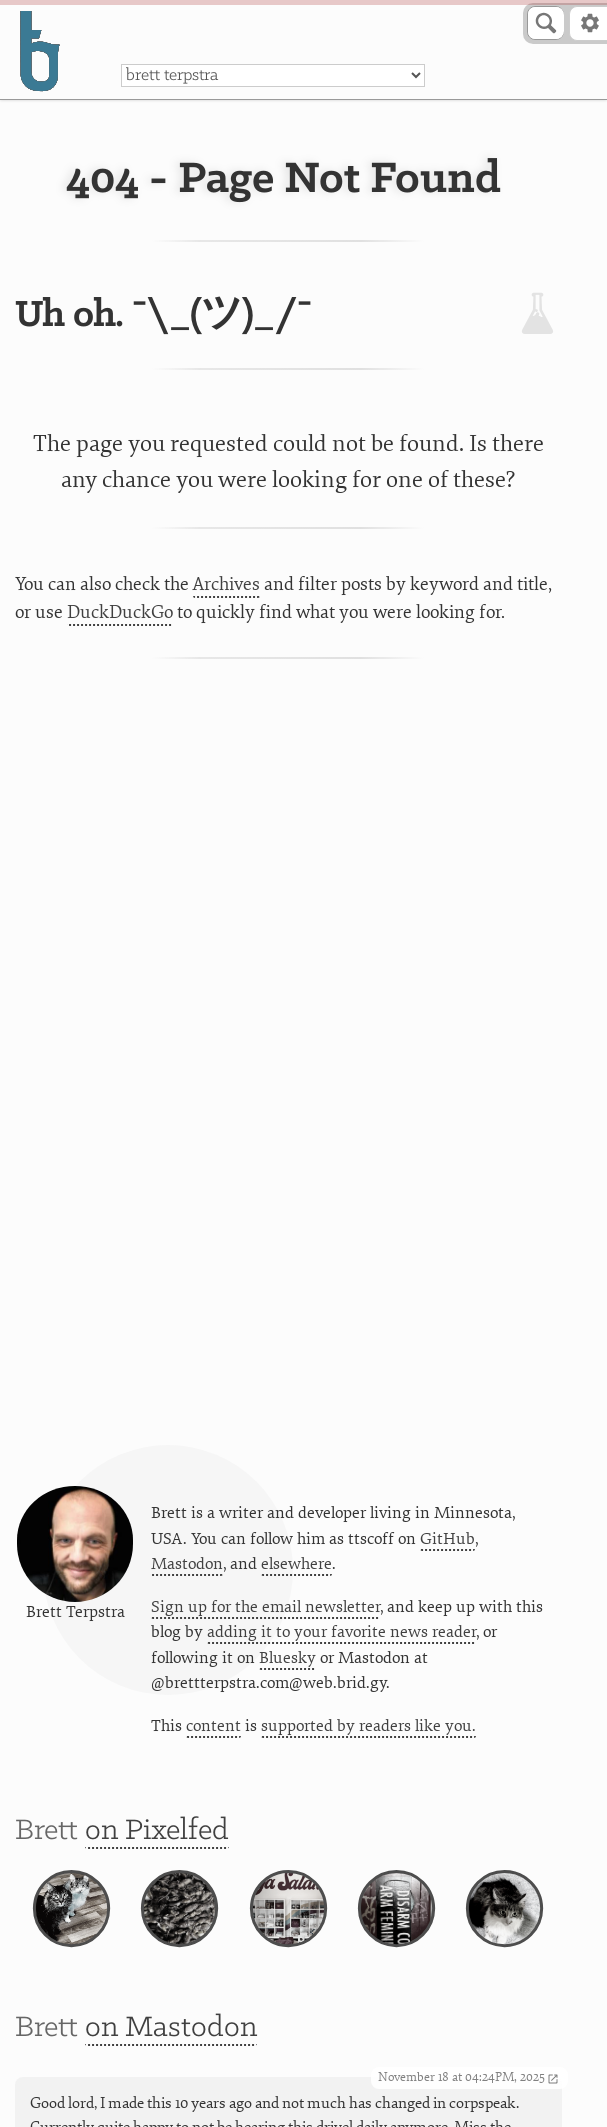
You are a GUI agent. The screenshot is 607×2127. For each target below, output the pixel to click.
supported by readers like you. (368, 1726)
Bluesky (287, 1658)
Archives (226, 584)
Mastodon (187, 1564)
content (213, 1726)
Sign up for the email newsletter (265, 1607)
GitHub (447, 1539)
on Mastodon (171, 2028)
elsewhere (296, 1564)
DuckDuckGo (120, 612)
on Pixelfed (157, 1831)
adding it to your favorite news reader (341, 1632)
